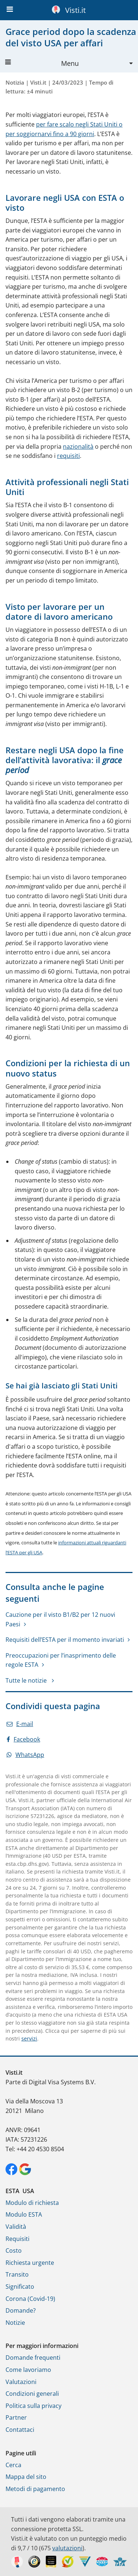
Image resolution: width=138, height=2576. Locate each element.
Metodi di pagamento (35, 2489)
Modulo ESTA (24, 2214)
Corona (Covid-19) (30, 2299)
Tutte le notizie (27, 1680)
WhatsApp (25, 1755)
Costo (14, 2250)
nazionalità (78, 446)
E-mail (20, 1724)
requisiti (68, 456)
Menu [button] (42, 63)
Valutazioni (21, 2382)
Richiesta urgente (30, 2263)
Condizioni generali (32, 2394)
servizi (29, 2038)
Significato (20, 2287)
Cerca (13, 2465)
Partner (16, 2417)
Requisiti (17, 2239)
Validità (16, 2227)
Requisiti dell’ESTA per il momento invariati (65, 1640)
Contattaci (20, 2430)
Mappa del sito (26, 2477)
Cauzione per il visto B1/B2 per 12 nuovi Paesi (60, 1619)
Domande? (21, 2310)
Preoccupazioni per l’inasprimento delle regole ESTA (61, 1660)
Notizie (15, 2323)
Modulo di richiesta (32, 2203)
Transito (17, 2274)
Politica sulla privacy (33, 2406)
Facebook (23, 1739)
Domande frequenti (33, 2357)
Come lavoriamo (28, 2370)
